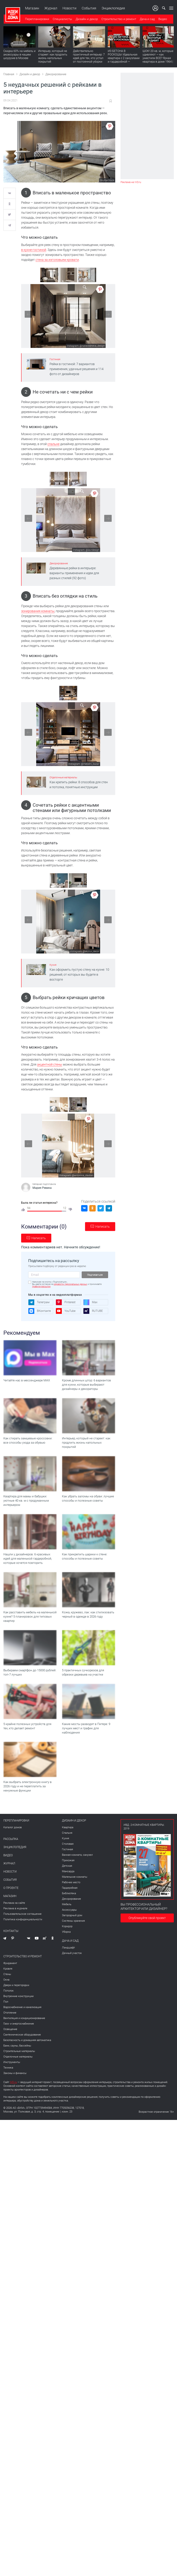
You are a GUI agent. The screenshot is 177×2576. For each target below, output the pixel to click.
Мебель (66, 1911)
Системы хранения (73, 1927)
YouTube (65, 1311)
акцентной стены (49, 1064)
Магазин (32, 8)
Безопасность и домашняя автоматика (27, 2047)
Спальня (67, 1840)
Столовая (67, 1851)
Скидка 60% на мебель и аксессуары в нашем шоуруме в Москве (19, 55)
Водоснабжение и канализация (22, 2014)
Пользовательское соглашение (22, 1921)
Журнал (50, 8)
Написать (102, 1226)
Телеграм (39, 1302)
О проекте (10, 1895)
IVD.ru (13, 2089)
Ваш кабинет (156, 8)
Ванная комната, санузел (77, 1862)
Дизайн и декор (86, 19)
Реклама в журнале (15, 1915)
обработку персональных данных (70, 1284)
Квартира (67, 1834)
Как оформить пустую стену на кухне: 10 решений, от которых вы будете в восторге (79, 974)
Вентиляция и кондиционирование (24, 2025)
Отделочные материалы (63, 777)
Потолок (8, 1997)
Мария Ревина (42, 1187)
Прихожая (68, 1867)
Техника (8, 2074)
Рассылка (10, 1846)
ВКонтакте (39, 1311)
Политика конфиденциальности (22, 1926)
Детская (67, 1873)
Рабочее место (71, 1889)
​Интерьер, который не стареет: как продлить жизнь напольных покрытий (52, 57)
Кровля (7, 1975)
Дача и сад (146, 19)
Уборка (66, 1938)
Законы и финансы (14, 2080)
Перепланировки (37, 19)
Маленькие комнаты (74, 1883)
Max (90, 1302)
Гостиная (55, 359)
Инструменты (11, 2069)
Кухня (53, 964)
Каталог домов (12, 1834)
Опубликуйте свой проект (147, 1925)
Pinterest (65, 1302)
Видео (162, 19)
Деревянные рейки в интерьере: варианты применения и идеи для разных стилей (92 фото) (74, 573)
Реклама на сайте (14, 1910)
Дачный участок (72, 1960)
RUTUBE (93, 1311)
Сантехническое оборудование (22, 2041)
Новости (69, 8)
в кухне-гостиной (33, 250)
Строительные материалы (19, 2058)
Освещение (10, 2036)
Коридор (67, 1933)
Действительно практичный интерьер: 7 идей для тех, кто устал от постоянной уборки (89, 57)
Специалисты (62, 19)
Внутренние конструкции (18, 2003)
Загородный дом (72, 1922)
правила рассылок (41, 1286)
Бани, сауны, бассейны (17, 2052)
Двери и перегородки (16, 1992)
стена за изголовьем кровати (57, 260)
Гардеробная (69, 1894)
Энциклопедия (113, 8)
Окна (6, 1986)
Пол (5, 2008)
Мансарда (68, 1878)
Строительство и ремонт (118, 19)
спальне (53, 444)
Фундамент (10, 1970)
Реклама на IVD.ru (131, 182)
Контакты (10, 1938)
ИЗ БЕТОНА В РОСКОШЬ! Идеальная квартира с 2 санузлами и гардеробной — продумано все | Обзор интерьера (124, 60)
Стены (7, 1981)
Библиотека (69, 1900)
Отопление (9, 2019)
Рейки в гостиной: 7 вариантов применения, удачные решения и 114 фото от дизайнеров (77, 369)
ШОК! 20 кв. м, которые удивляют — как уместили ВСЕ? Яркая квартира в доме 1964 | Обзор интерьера (158, 58)
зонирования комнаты (38, 611)
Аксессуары (69, 1916)
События (88, 8)
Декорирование (59, 563)
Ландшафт (68, 1954)
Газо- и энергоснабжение (18, 2030)
